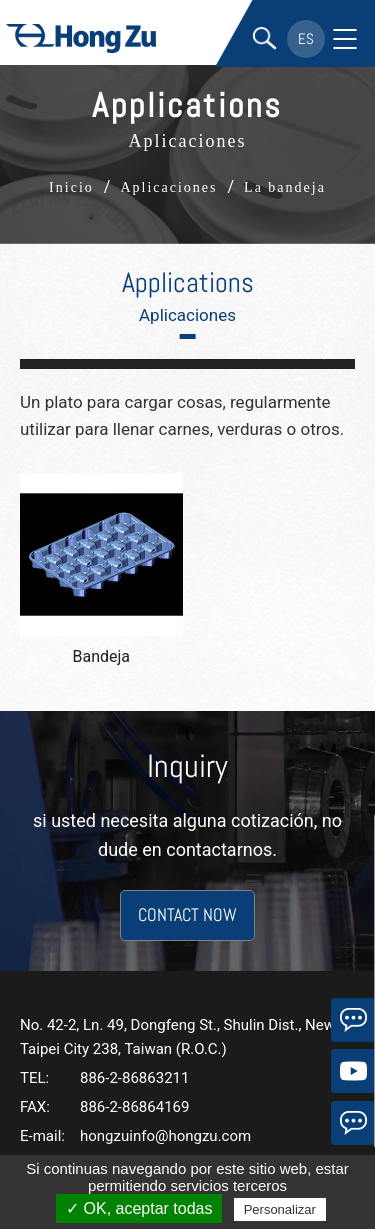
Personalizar (280, 1209)
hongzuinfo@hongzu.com (165, 1136)
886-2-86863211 (134, 1078)
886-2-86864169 (134, 1107)
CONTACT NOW (187, 914)
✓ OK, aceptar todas (139, 1208)
